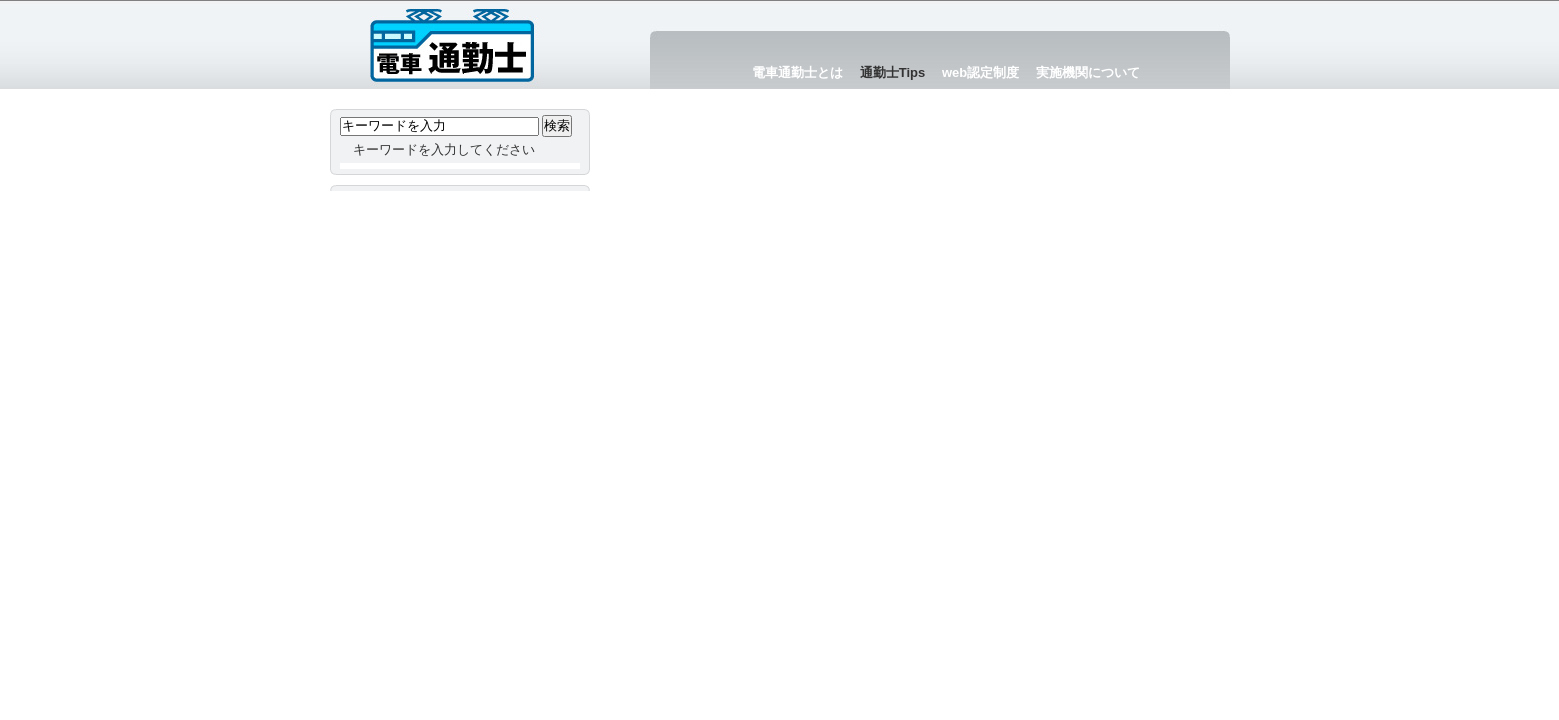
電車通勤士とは (797, 72)
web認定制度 (980, 72)
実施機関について (1088, 72)
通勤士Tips (893, 72)
